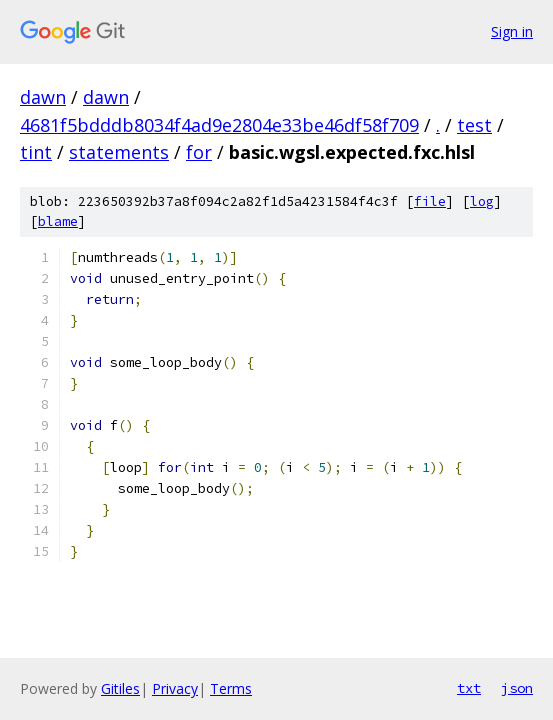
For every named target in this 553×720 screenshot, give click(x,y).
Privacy (175, 688)
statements (119, 152)
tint (36, 152)
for (199, 152)
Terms (231, 688)
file (430, 201)
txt (469, 688)
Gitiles (120, 688)
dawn (43, 97)
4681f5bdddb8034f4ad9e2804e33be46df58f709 (219, 125)
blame (58, 221)
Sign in (512, 31)
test (474, 125)
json (517, 688)
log (482, 201)
